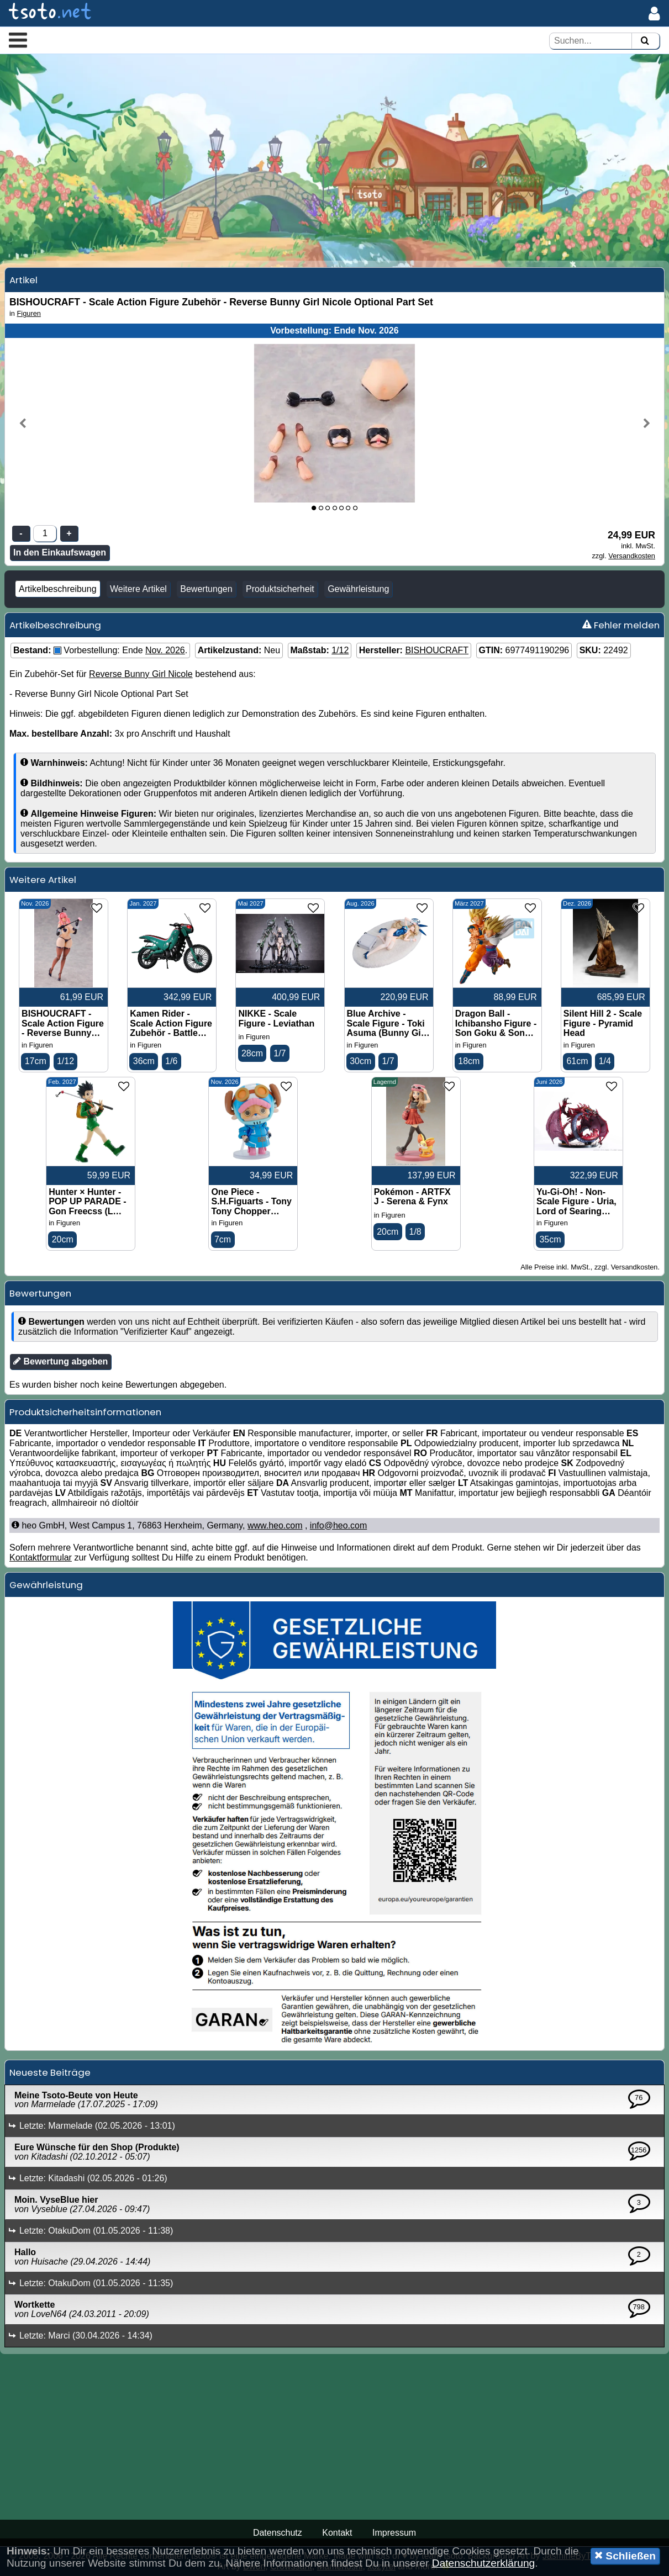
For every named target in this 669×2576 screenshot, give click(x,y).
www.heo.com (275, 1525)
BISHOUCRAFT (436, 650)
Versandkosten (631, 556)
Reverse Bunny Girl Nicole (141, 674)
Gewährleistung (358, 589)
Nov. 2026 (165, 650)
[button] (18, 39)
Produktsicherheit (280, 589)
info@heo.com (338, 1525)
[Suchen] (644, 41)
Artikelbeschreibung (58, 589)
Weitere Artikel (138, 589)
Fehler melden (621, 625)
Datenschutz (277, 2532)
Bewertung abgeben (60, 1361)
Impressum (394, 2532)
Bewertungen (206, 589)
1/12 (340, 650)
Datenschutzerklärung (483, 2563)
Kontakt (337, 2532)
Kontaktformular (40, 1557)
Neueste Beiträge (50, 2072)
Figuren (29, 313)
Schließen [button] (625, 2555)
